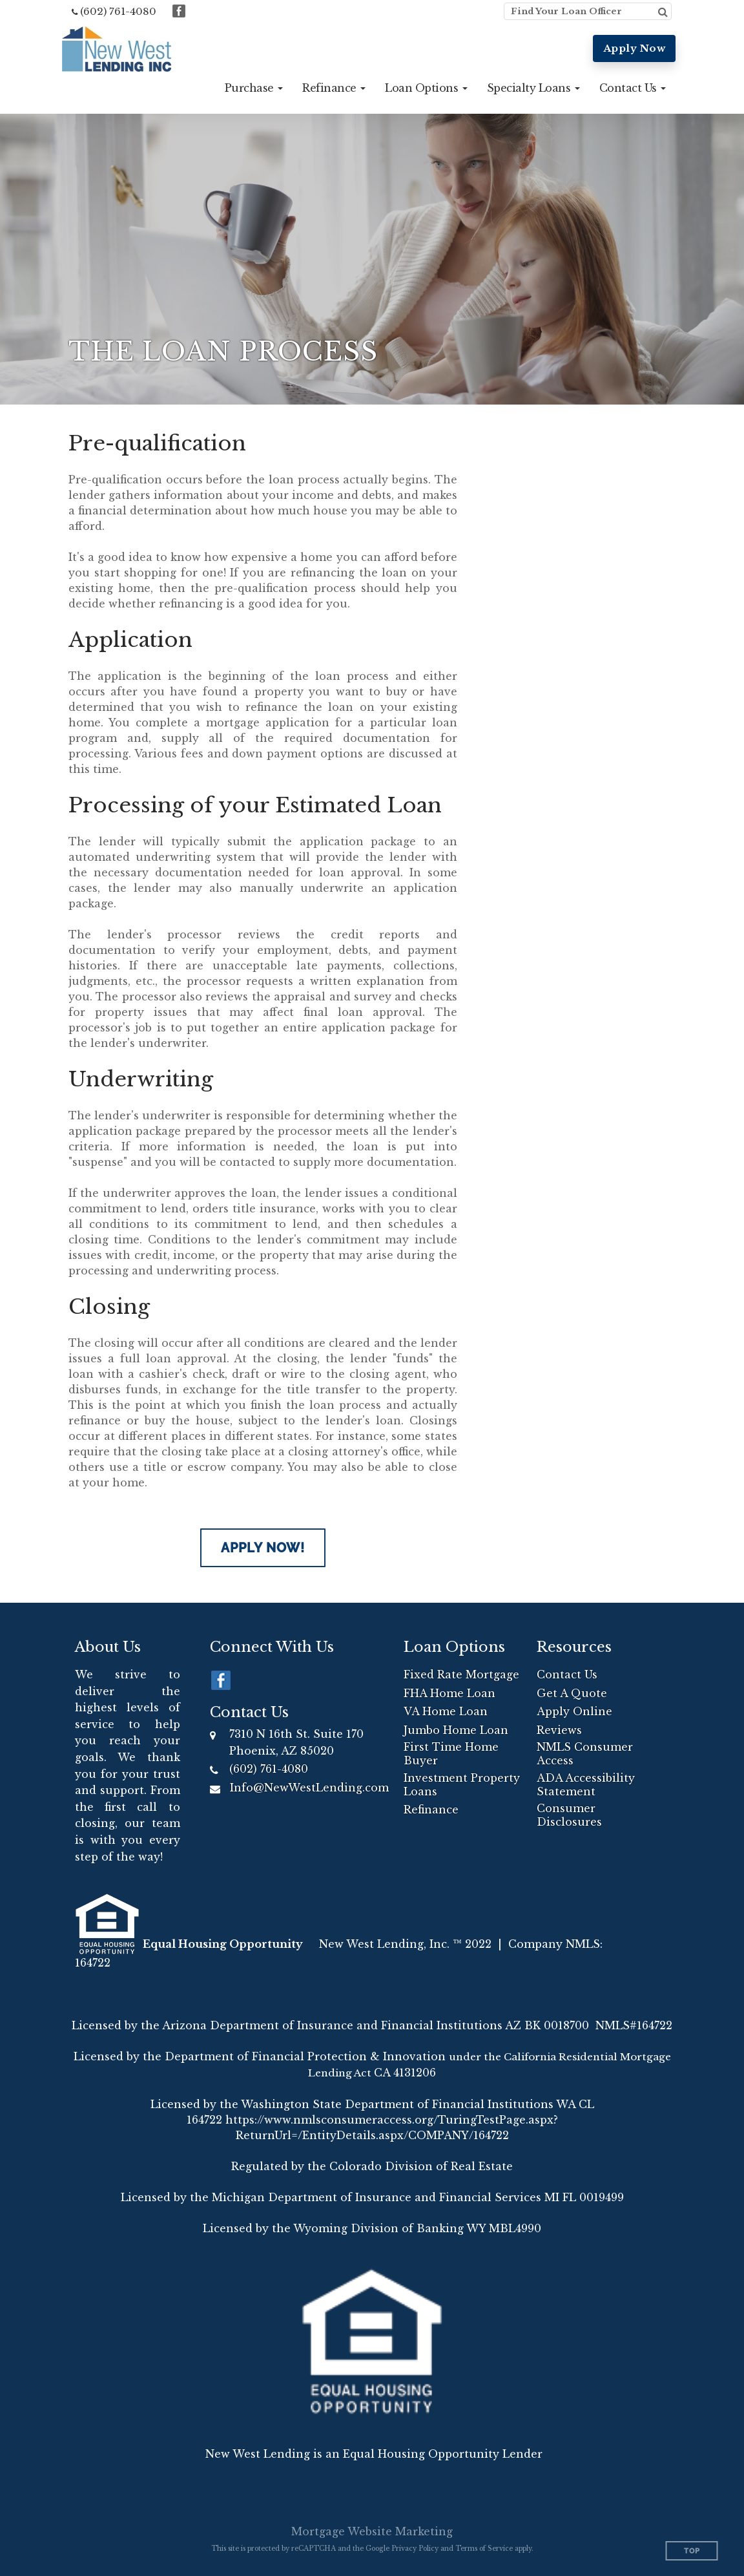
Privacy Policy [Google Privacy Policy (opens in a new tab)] (415, 2548)
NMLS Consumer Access (585, 1753)
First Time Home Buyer (451, 1753)
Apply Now (634, 48)
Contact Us (567, 1674)
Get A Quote (572, 1693)
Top (692, 2551)
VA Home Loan (446, 1711)
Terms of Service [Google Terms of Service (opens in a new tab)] (484, 2548)
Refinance (431, 1809)
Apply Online (574, 1711)
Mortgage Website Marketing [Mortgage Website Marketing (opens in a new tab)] (372, 2531)
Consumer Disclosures (569, 1815)
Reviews (559, 1730)
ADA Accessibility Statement (586, 1784)
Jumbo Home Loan (456, 1730)
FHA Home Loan (449, 1693)
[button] (254, 88)
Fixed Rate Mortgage (461, 1674)
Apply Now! (263, 1548)
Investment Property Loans (462, 1784)
